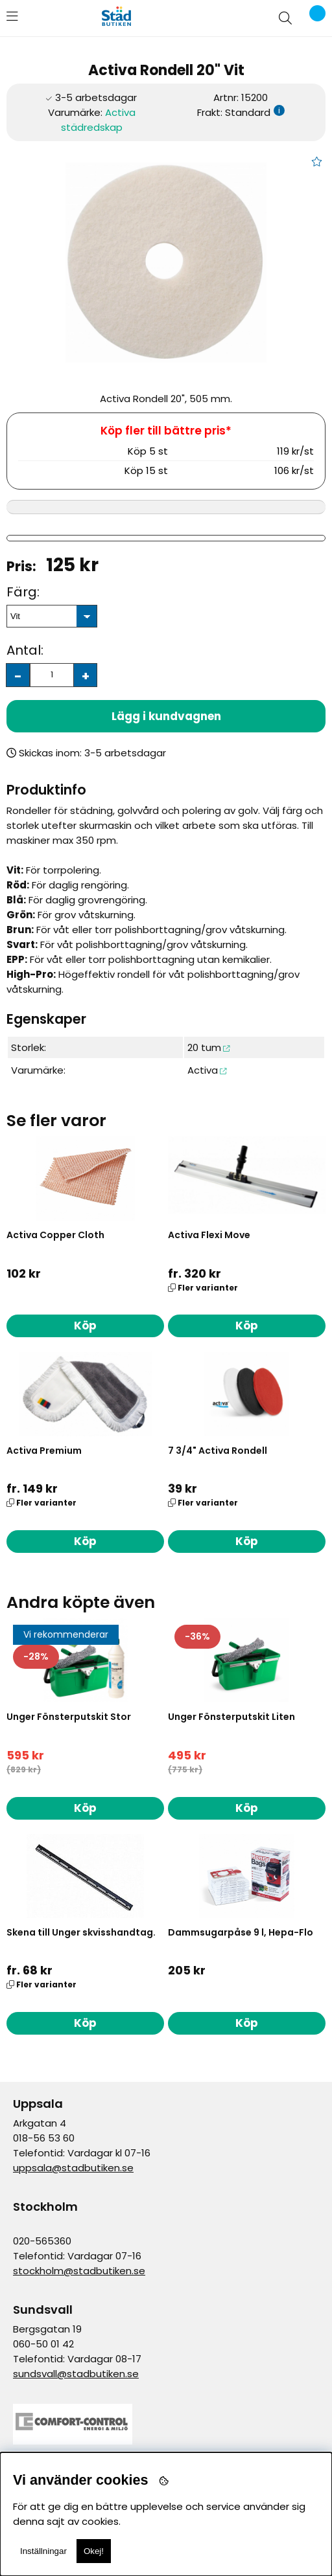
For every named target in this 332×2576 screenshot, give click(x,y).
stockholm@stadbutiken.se (79, 2270)
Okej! (94, 2551)
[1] (166, 262)
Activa (202, 1070)
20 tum (204, 1047)
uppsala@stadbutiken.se (73, 2168)
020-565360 (42, 2241)
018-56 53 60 (44, 2138)
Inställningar (43, 2551)
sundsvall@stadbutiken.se (76, 2373)
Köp (246, 1325)
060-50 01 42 (43, 2344)
